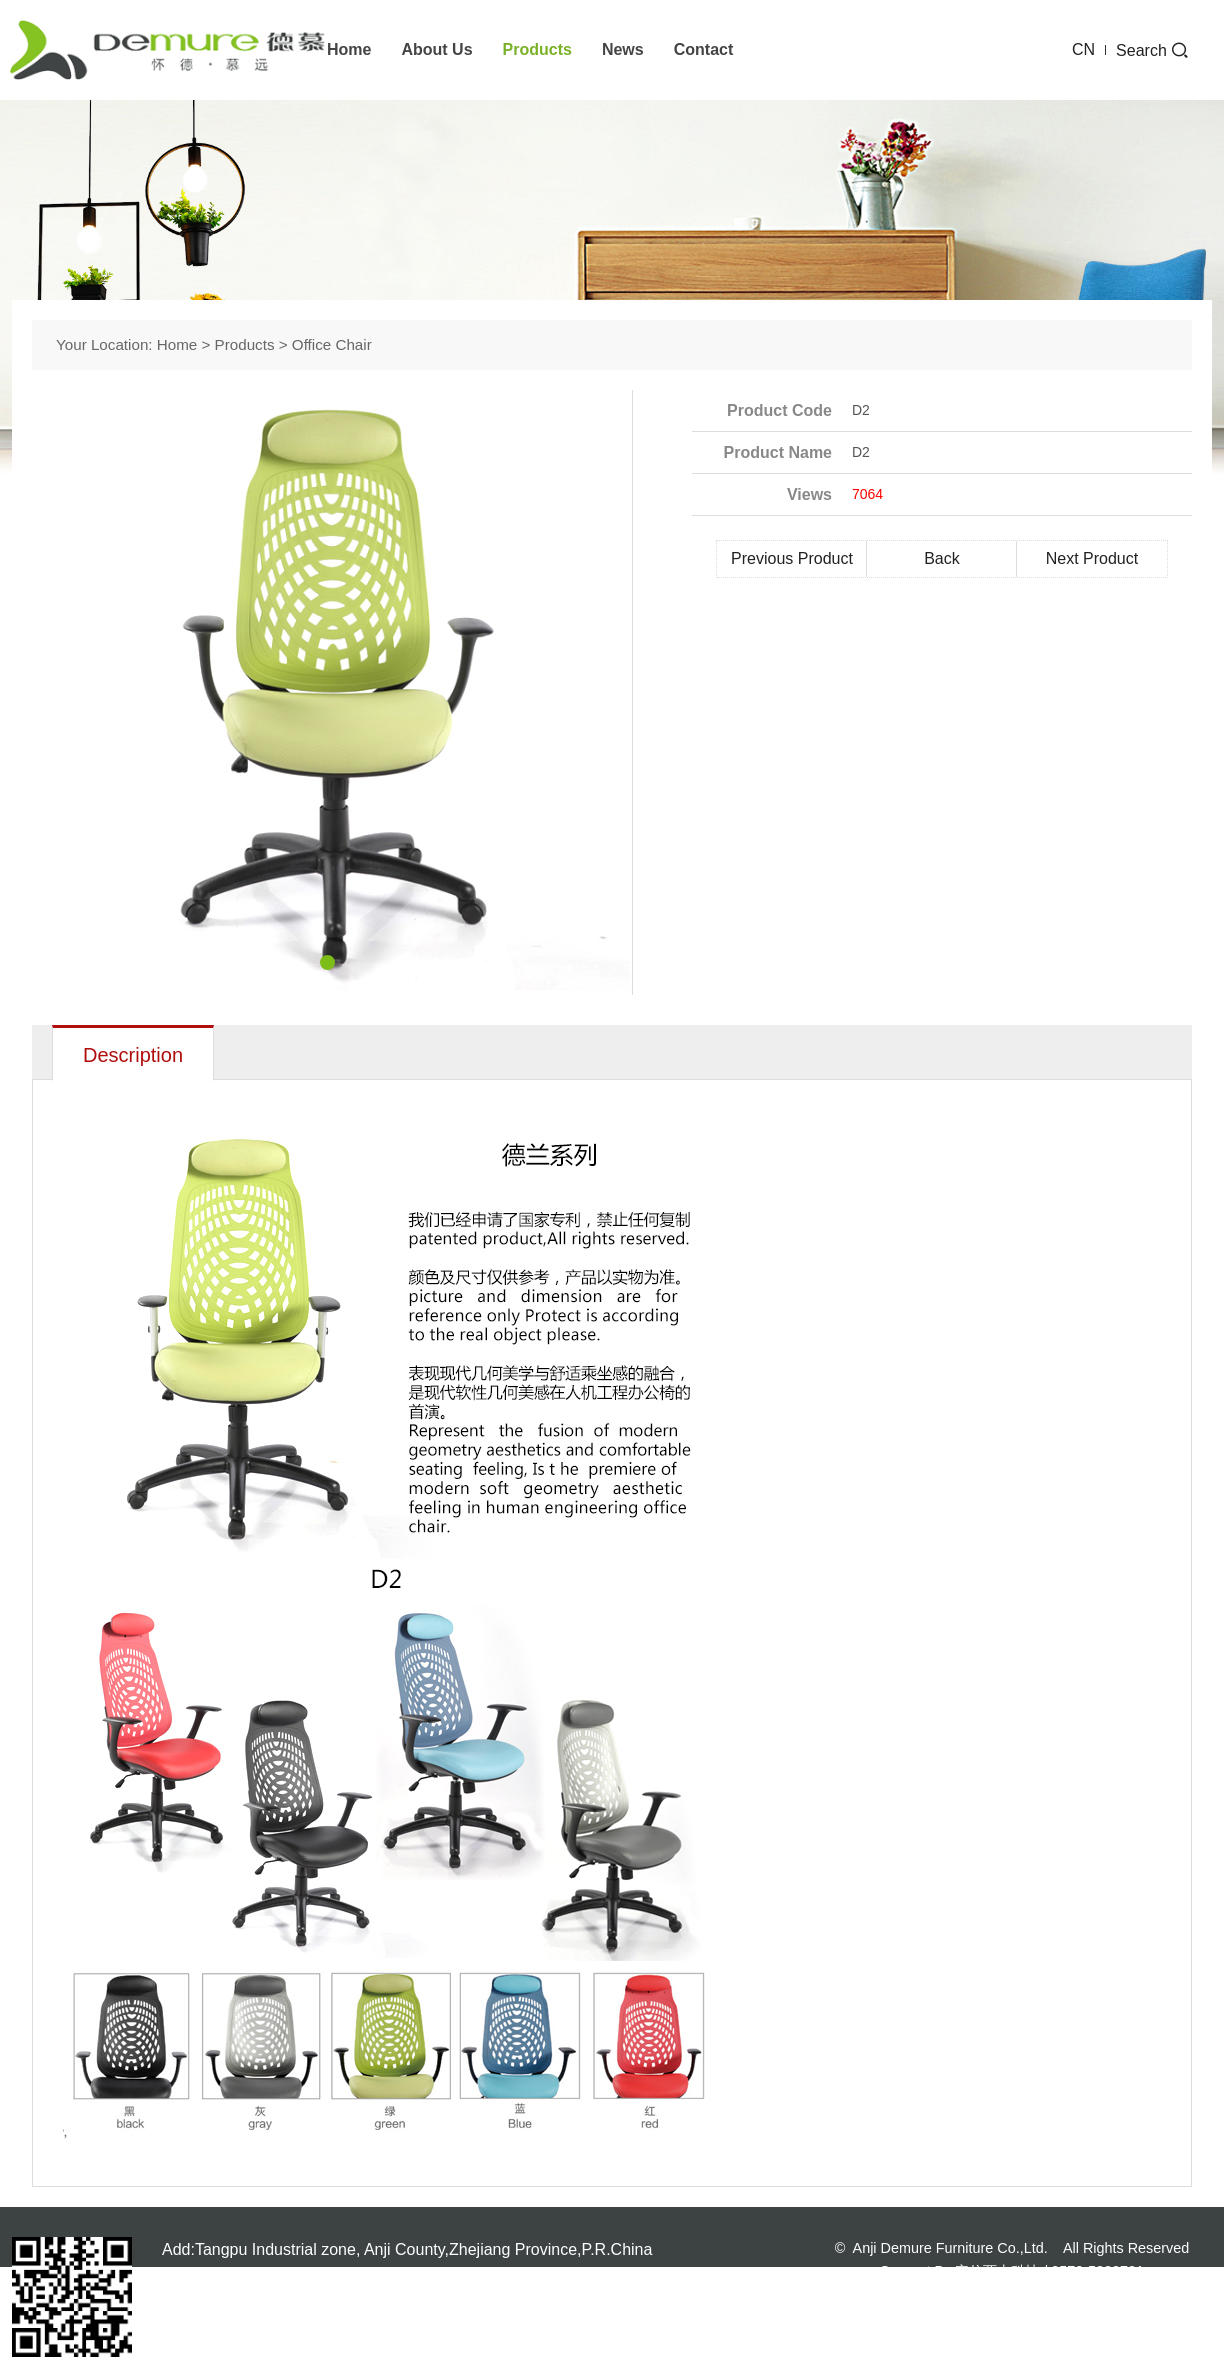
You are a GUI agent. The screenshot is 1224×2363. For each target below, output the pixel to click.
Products (537, 49)
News (623, 49)
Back (942, 558)
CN (1083, 49)
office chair (332, 344)
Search (1152, 50)
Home (349, 49)
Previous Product (792, 558)
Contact (704, 49)
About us (436, 49)
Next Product (1092, 558)
